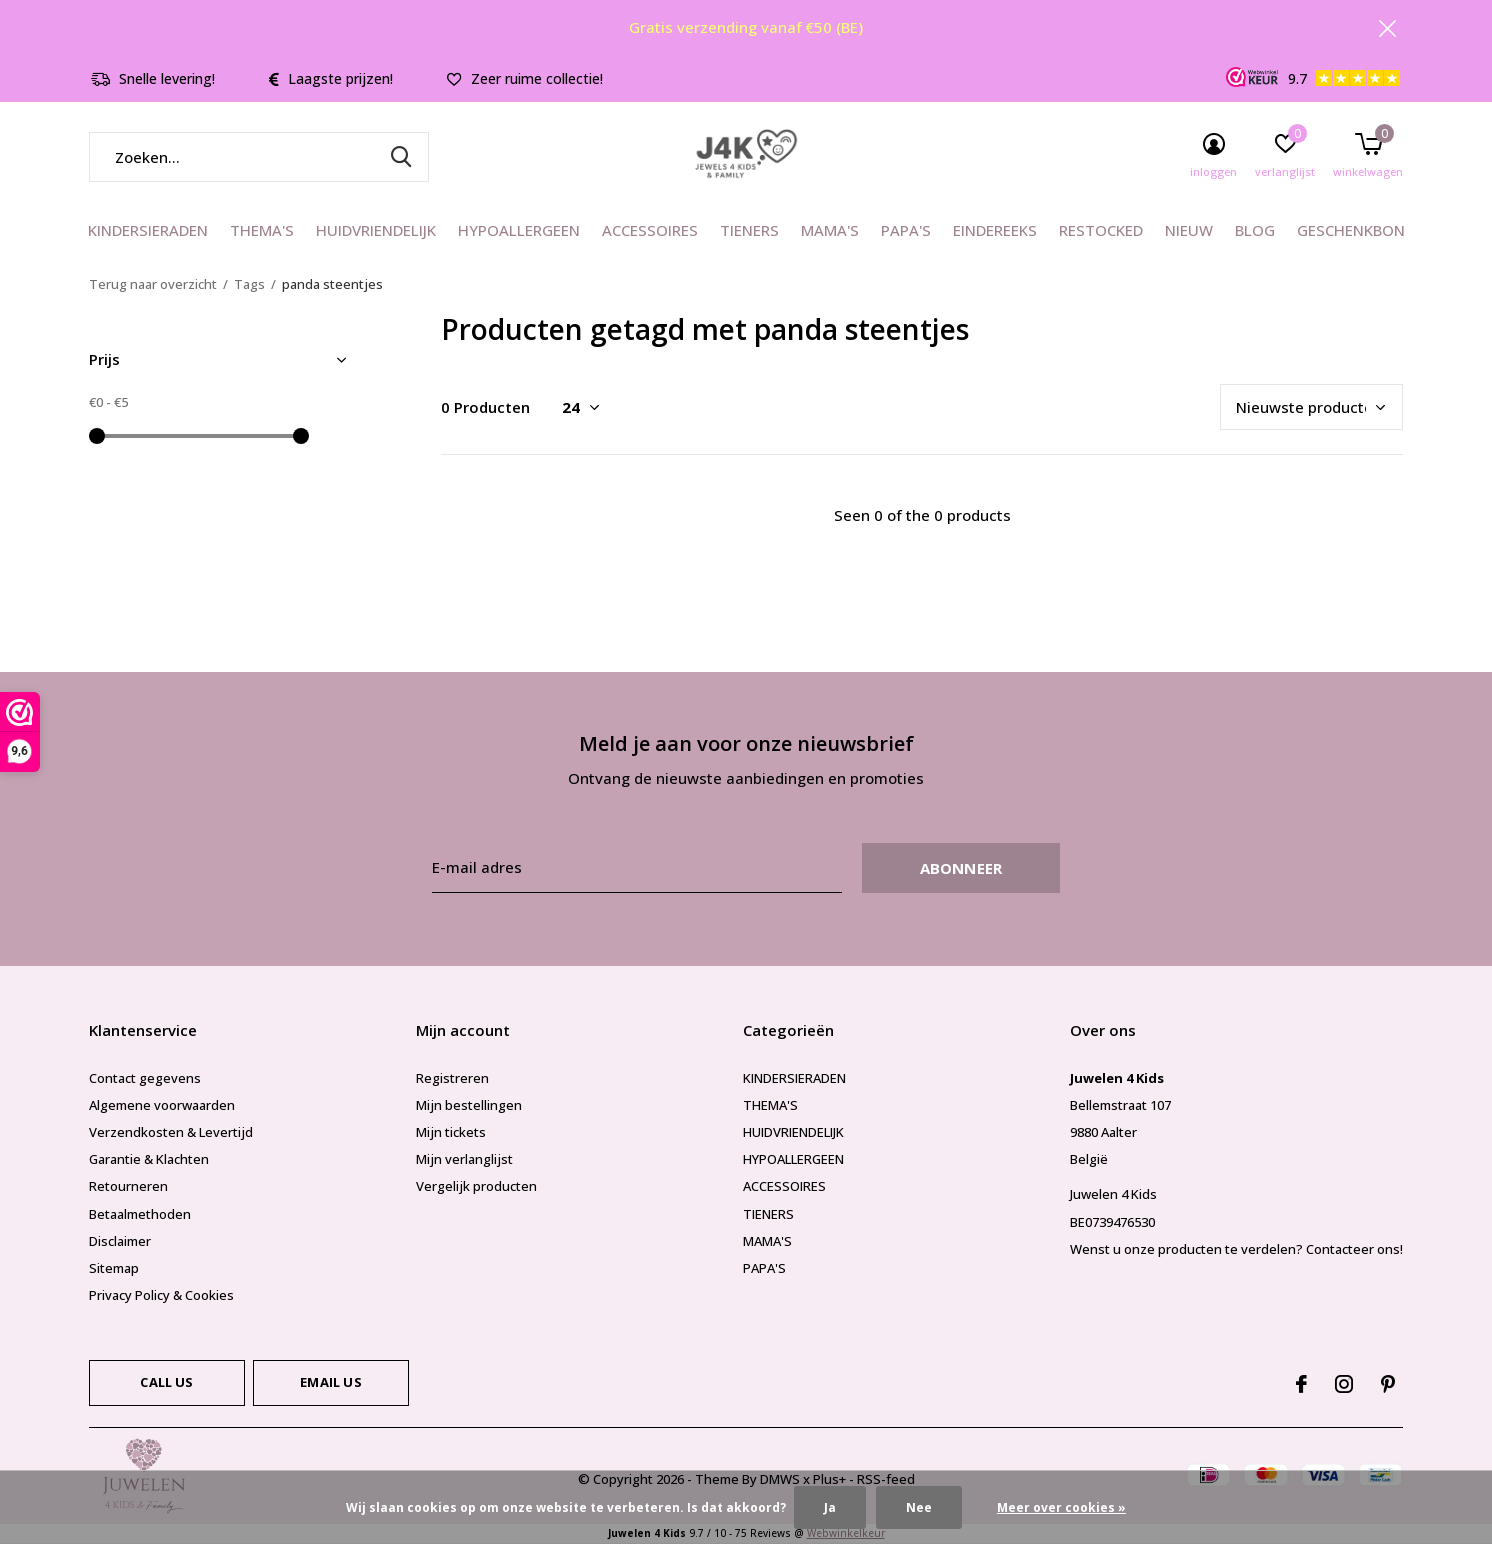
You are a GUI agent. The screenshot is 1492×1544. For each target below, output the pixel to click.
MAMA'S (830, 230)
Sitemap (114, 1268)
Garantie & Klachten (149, 1159)
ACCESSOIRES (650, 230)
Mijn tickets (451, 1132)
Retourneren (128, 1186)
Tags (249, 284)
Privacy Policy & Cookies (161, 1295)
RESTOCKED (1101, 230)
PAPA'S (906, 230)
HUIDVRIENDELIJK (376, 230)
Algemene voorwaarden (162, 1105)
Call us (166, 1382)
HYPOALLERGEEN (519, 230)
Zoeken (401, 157)
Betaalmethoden (140, 1214)
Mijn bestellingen (469, 1105)
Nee (919, 1507)
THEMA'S (262, 230)
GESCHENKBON (1351, 230)
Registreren (452, 1078)
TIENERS (749, 230)
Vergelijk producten (476, 1186)
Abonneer (961, 868)
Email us (330, 1382)
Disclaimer (120, 1241)
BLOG (1255, 230)
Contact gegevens (145, 1078)
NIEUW (1189, 230)
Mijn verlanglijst (464, 1159)
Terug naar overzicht (153, 284)
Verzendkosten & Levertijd (171, 1132)
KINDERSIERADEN (148, 230)
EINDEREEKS (995, 230)
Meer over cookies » (1061, 1507)
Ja (830, 1507)
